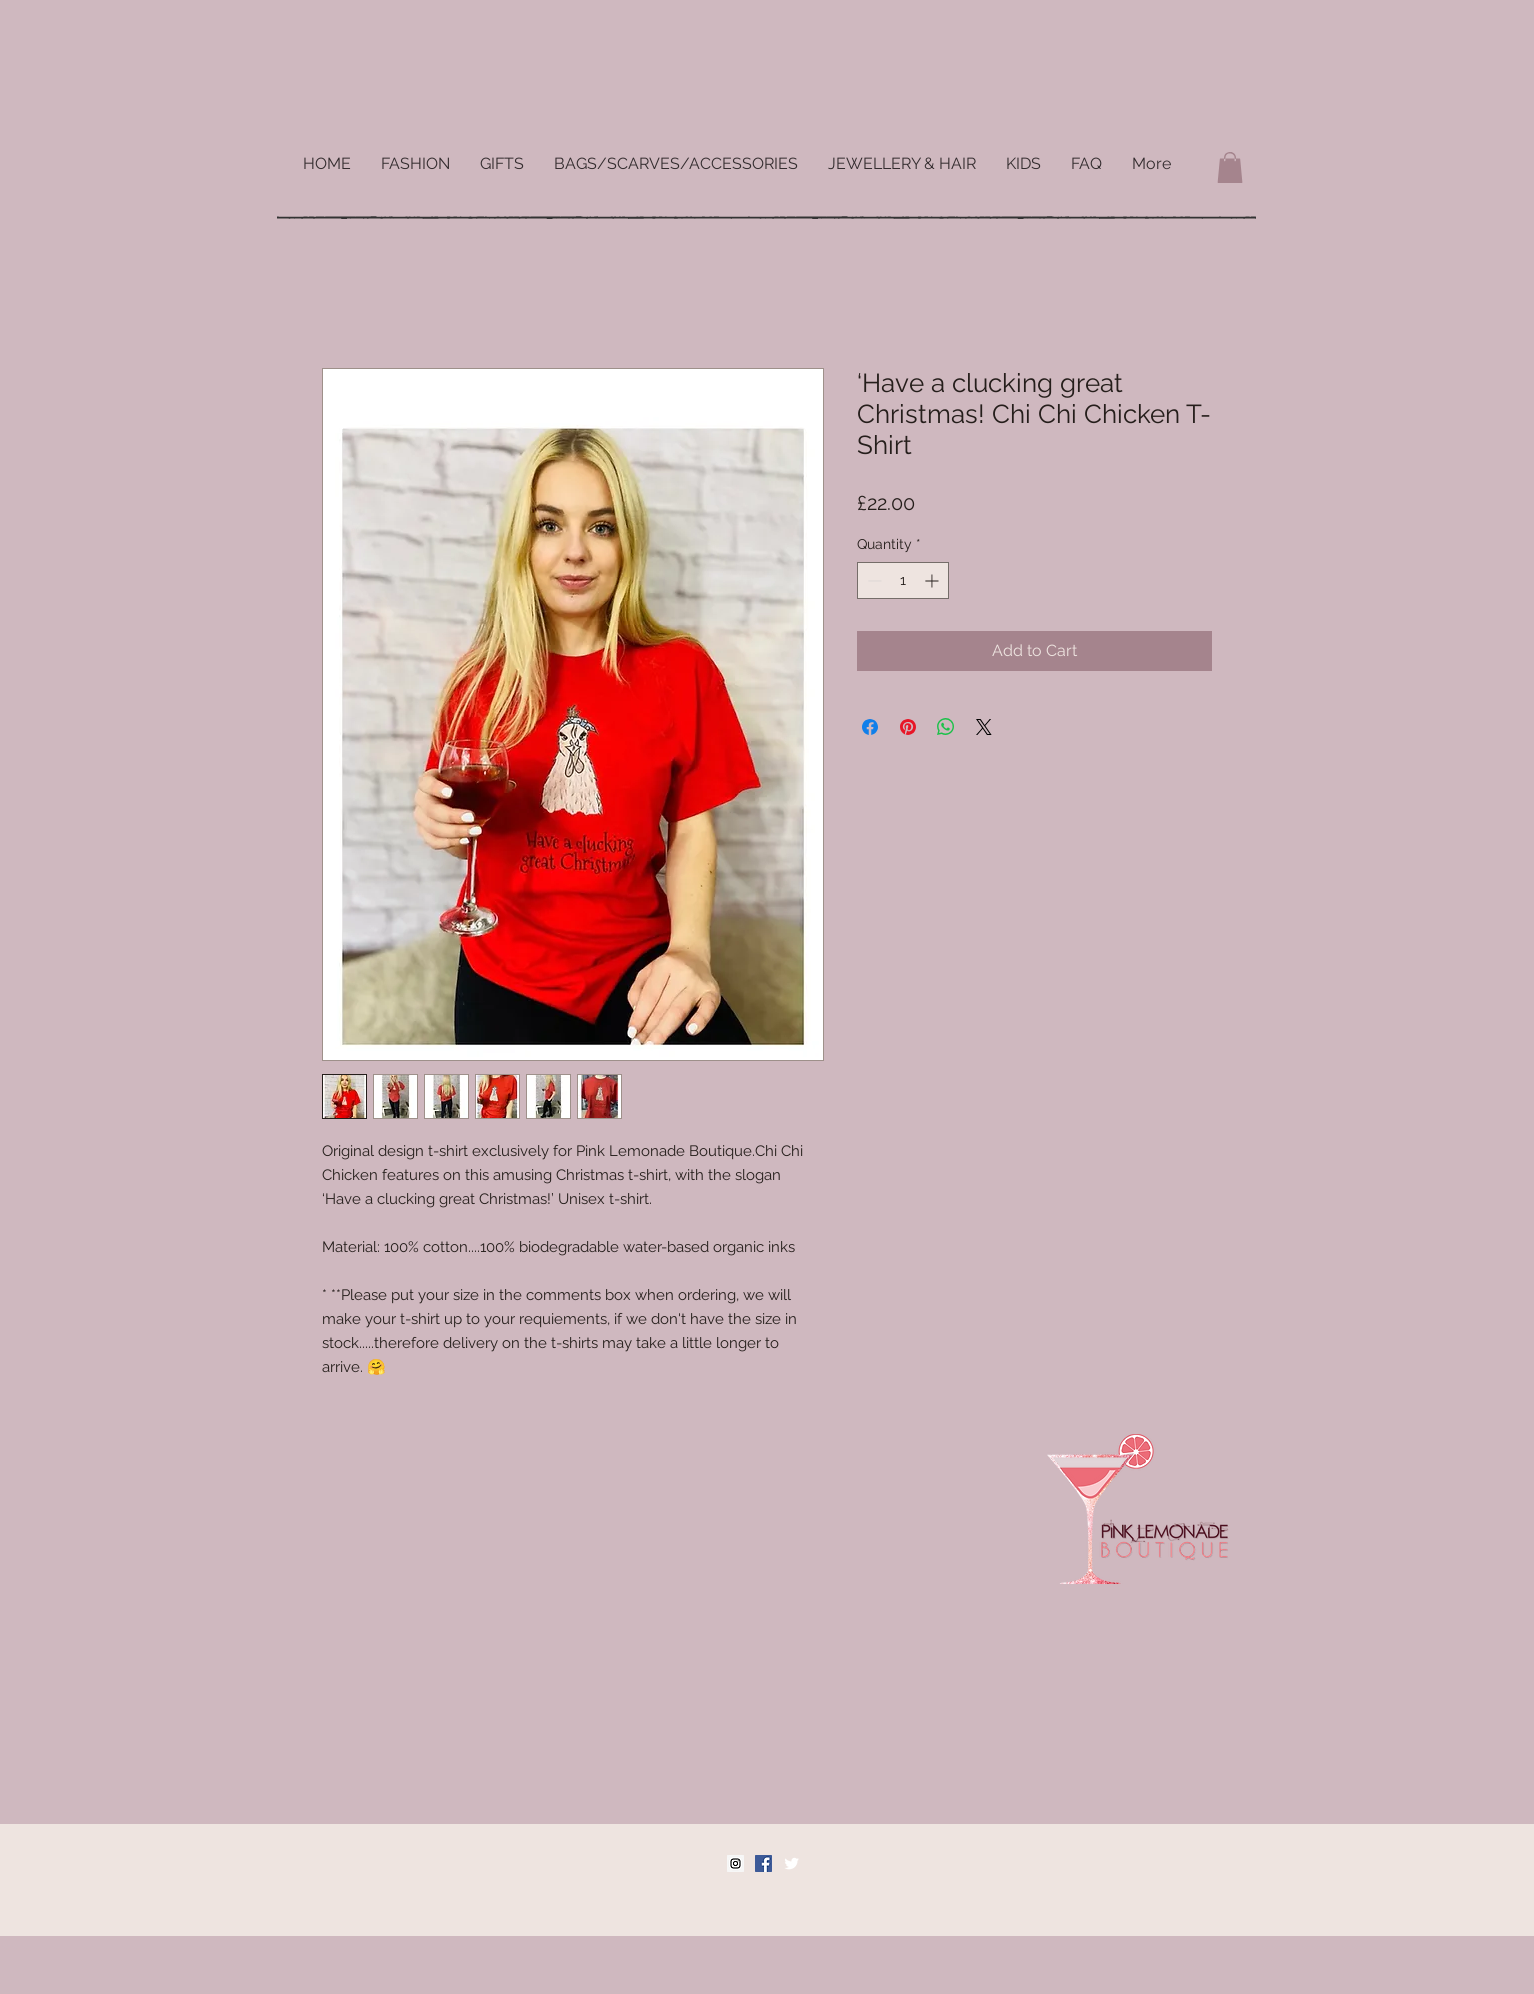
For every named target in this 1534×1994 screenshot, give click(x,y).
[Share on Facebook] (870, 727)
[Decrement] (872, 580)
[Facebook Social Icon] (763, 1863)
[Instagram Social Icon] (735, 1863)
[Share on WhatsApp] (946, 727)
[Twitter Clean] (791, 1863)
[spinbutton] (903, 580)
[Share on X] (984, 727)
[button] (1230, 167)
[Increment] (933, 580)
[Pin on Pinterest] (908, 727)
